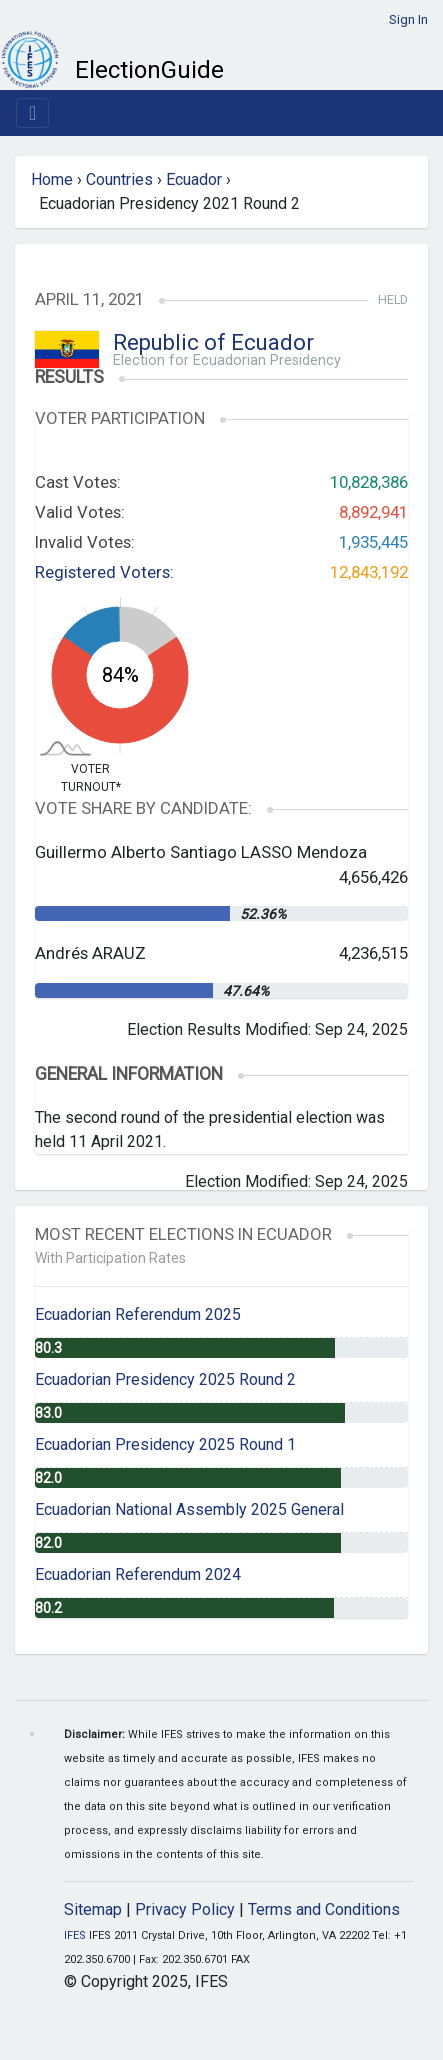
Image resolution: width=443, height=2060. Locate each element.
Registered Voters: (104, 572)
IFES (75, 1935)
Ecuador (194, 179)
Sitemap (93, 1909)
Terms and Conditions (324, 1909)
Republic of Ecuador (213, 342)
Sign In (408, 19)
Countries (119, 179)
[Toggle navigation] (32, 113)
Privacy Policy (185, 1909)
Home (52, 179)
